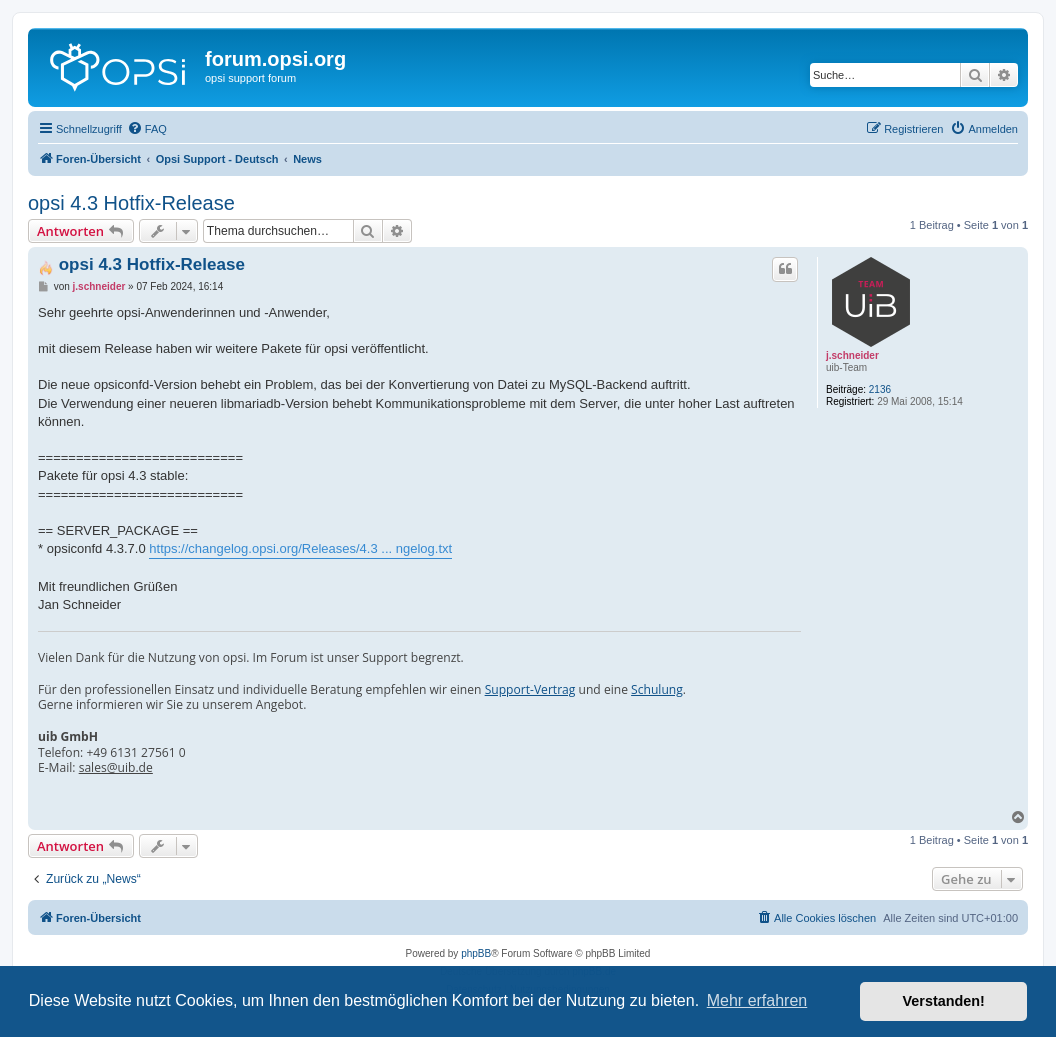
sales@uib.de (116, 768)
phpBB (476, 953)
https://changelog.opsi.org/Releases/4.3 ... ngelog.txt (300, 548)
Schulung (657, 690)
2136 (880, 389)
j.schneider (852, 355)
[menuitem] (147, 129)
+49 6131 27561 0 (135, 753)
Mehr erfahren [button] (757, 1000)
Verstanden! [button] (944, 1001)
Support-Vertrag (530, 690)
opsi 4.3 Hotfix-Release (131, 203)
